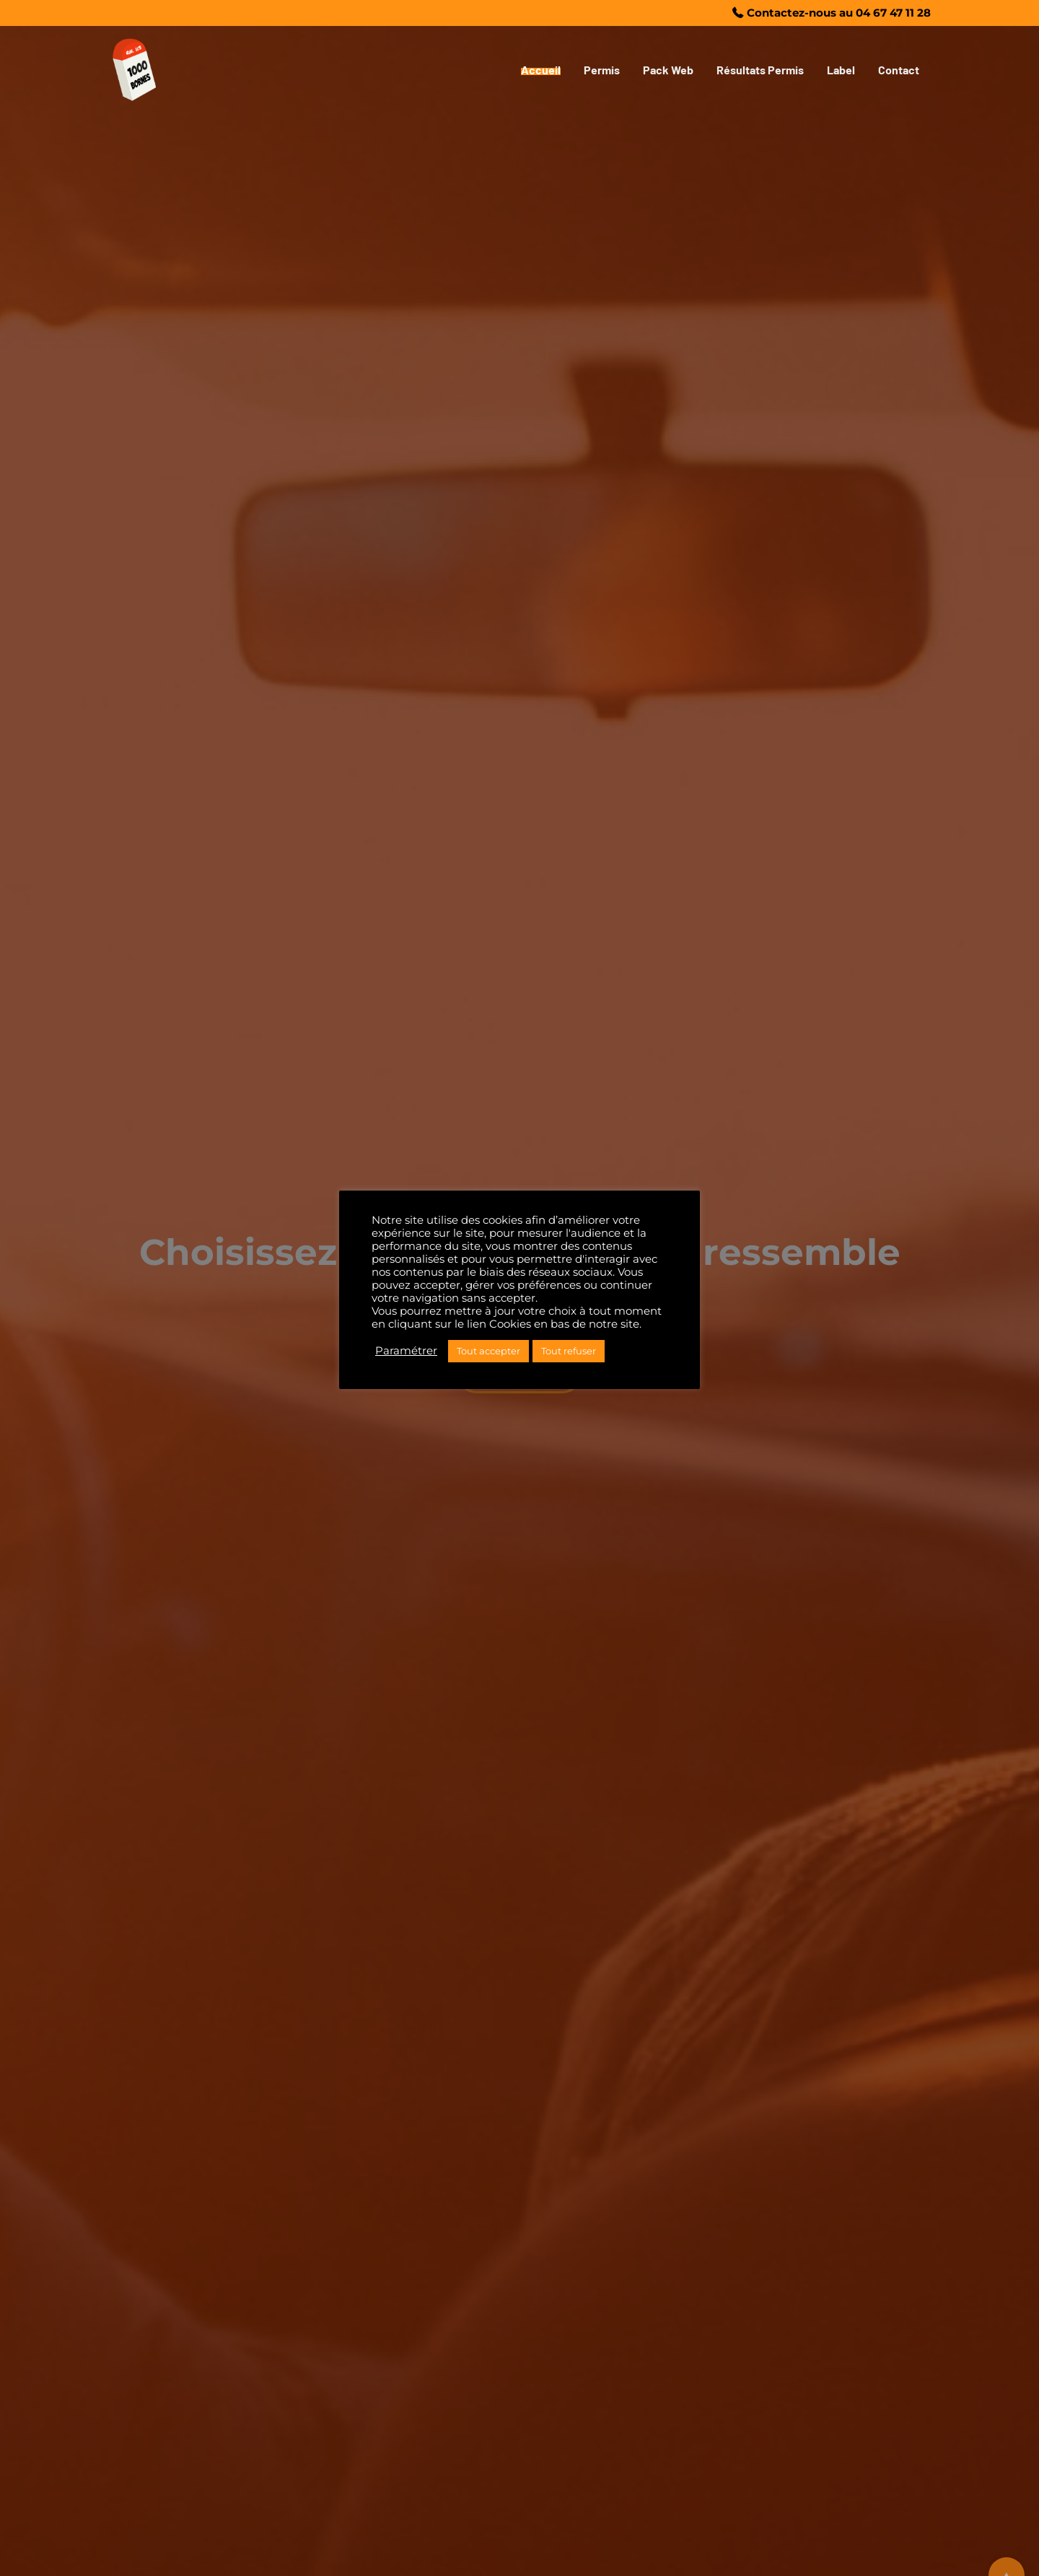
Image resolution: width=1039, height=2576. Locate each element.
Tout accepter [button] (488, 1351)
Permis (602, 69)
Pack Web (668, 69)
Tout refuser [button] (568, 1351)
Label (841, 69)
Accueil (541, 69)
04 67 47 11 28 (893, 12)
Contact (898, 69)
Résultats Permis (760, 69)
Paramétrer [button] (406, 1350)
